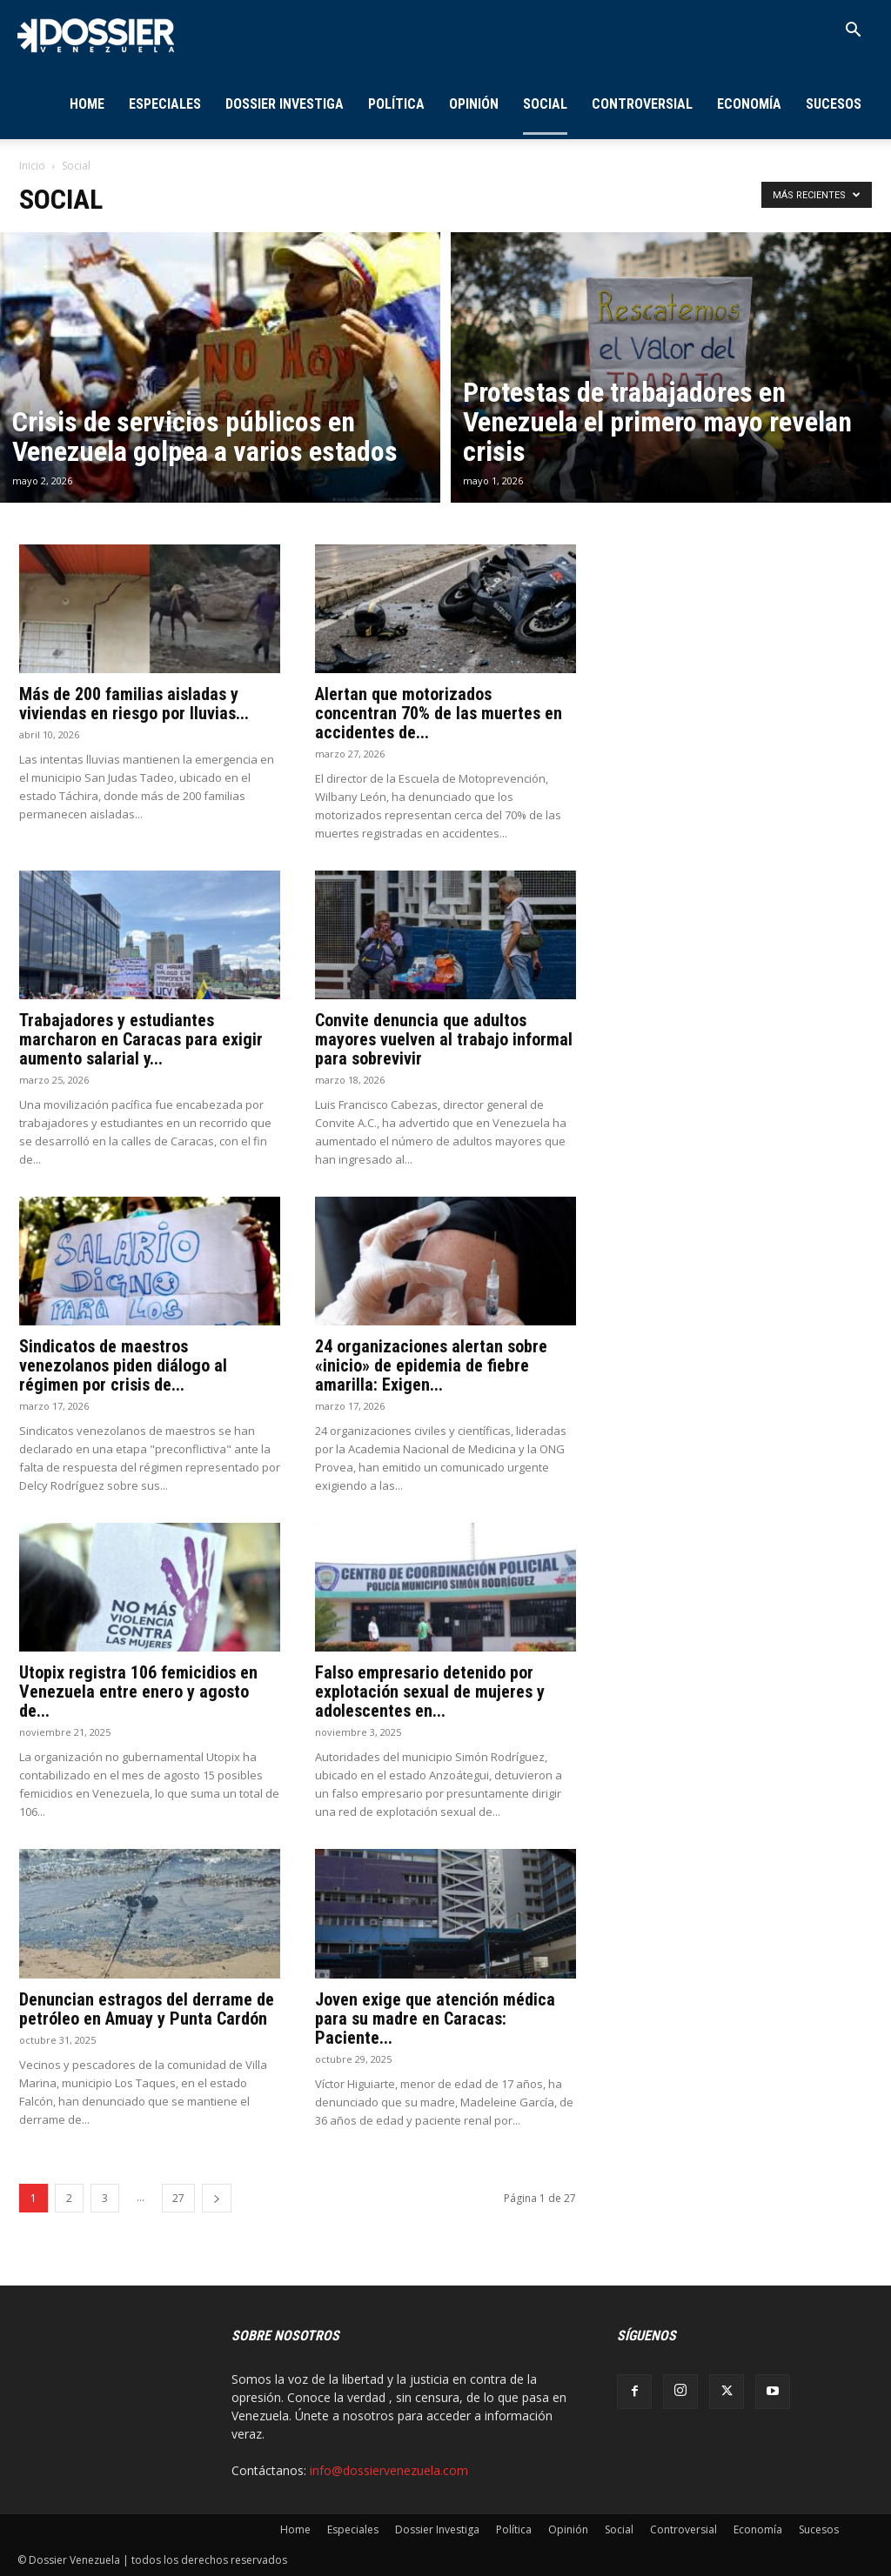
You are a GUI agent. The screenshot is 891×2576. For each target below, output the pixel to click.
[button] (853, 31)
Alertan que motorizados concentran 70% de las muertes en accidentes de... (438, 713)
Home (87, 104)
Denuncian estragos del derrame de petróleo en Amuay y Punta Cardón (146, 2009)
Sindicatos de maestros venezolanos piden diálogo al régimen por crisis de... (123, 1365)
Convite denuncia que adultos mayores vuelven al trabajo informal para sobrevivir (444, 1039)
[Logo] (95, 34)
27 (178, 2198)
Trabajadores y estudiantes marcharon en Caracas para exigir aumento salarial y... (141, 1039)
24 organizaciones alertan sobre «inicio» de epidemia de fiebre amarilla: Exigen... (431, 1365)
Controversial (642, 104)
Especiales (165, 104)
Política (396, 104)
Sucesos (833, 104)
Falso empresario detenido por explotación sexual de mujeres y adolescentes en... (430, 1691)
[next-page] (216, 2198)
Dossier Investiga (284, 104)
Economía (749, 104)
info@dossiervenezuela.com (389, 2470)
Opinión (474, 104)
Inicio (32, 165)
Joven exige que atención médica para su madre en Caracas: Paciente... (435, 2018)
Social (545, 104)
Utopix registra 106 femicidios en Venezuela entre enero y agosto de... (138, 1691)
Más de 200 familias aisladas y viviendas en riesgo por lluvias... (134, 704)
